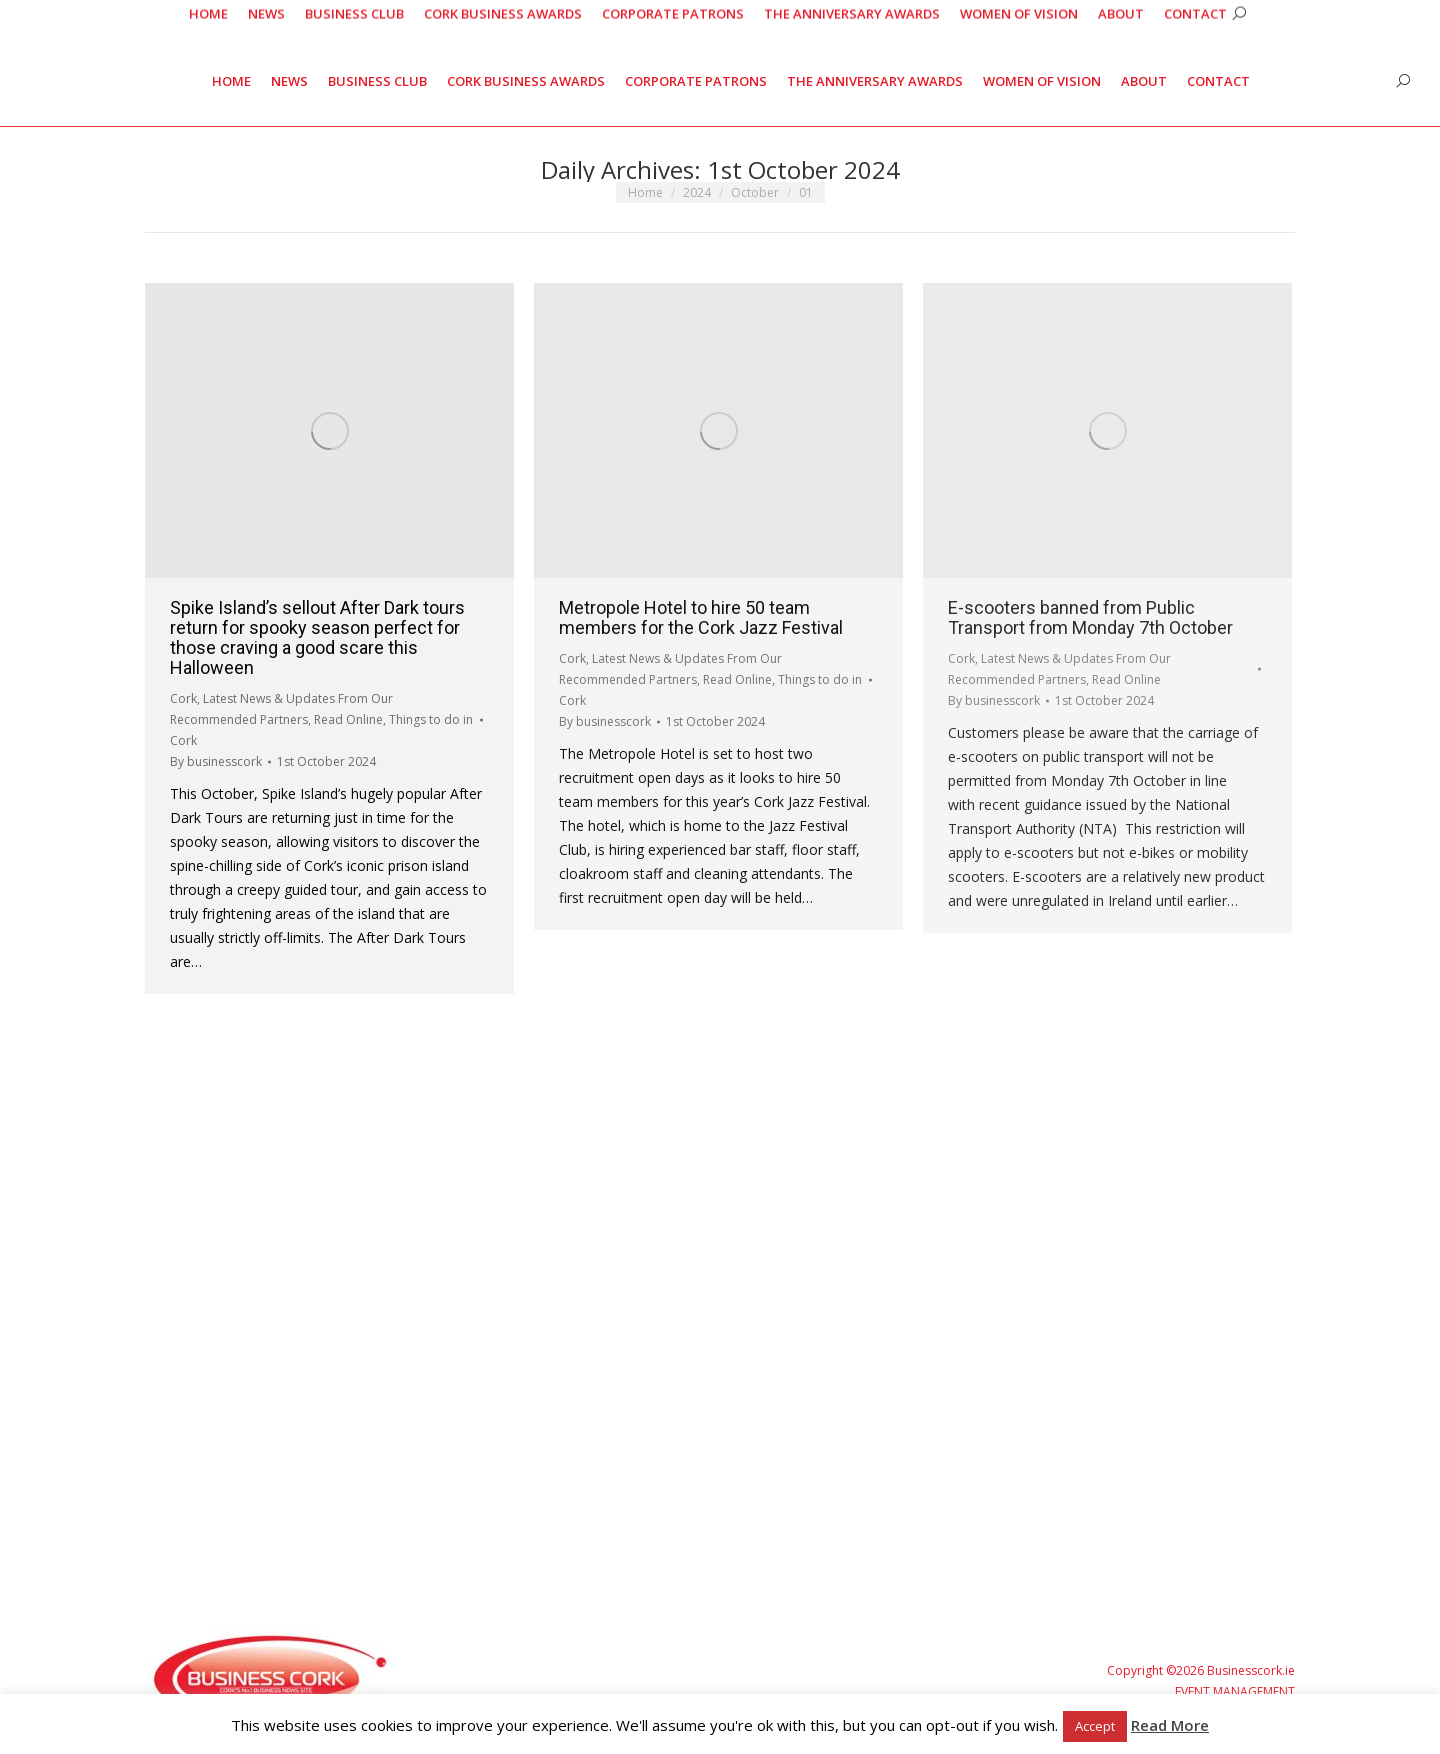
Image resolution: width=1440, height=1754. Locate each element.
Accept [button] (1095, 1726)
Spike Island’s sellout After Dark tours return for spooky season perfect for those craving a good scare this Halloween (317, 637)
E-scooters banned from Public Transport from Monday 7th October (1090, 617)
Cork (183, 698)
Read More (1170, 1725)
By (216, 761)
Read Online (348, 719)
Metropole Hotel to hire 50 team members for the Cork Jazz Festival (701, 617)
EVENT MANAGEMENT (1235, 1691)
